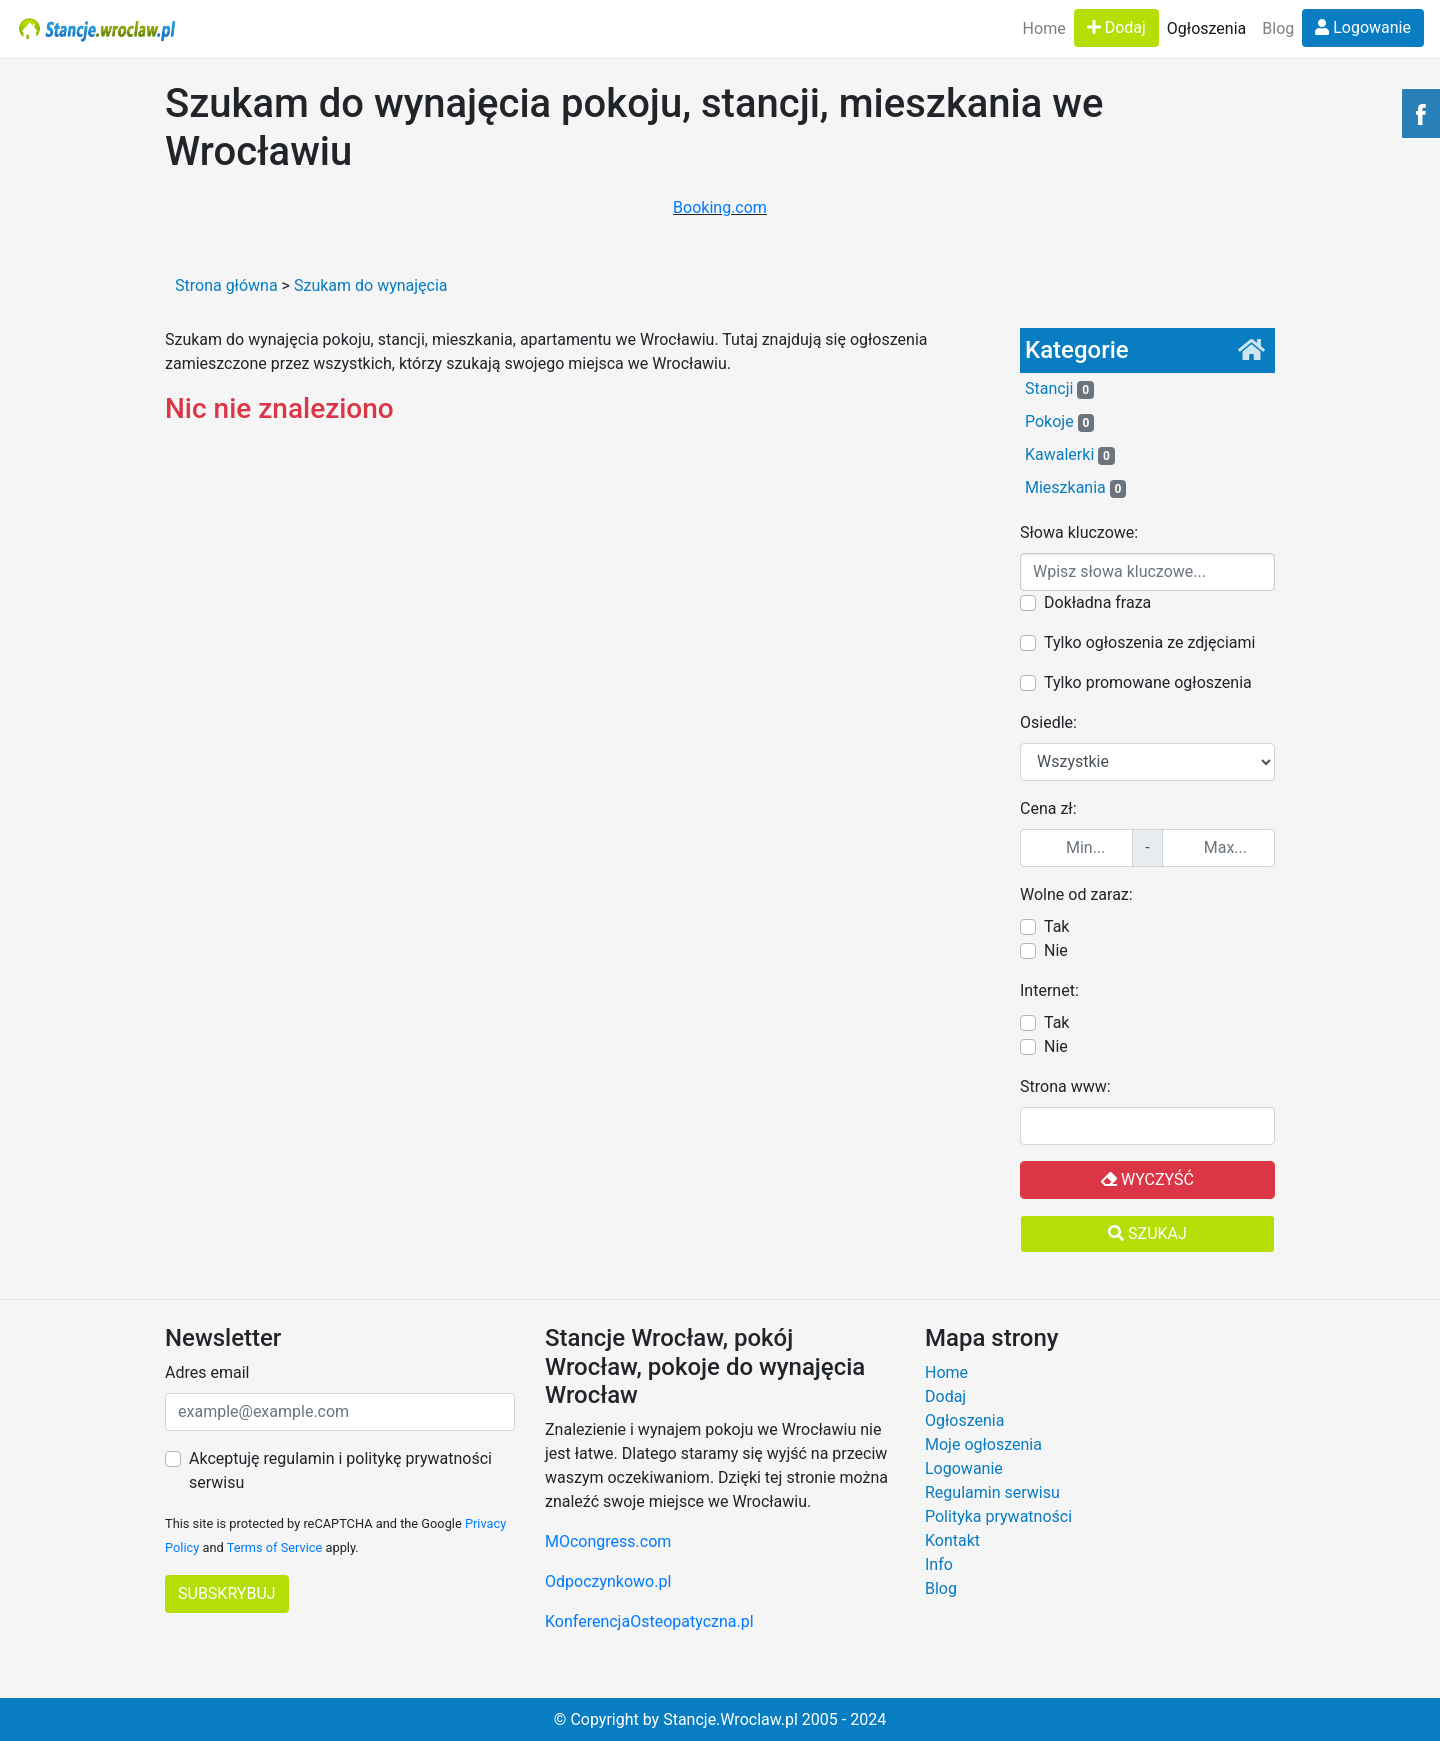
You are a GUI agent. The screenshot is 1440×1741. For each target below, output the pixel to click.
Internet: (1049, 990)
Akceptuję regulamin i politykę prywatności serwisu (340, 1470)
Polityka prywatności (998, 1516)
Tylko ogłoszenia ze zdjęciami (1149, 642)
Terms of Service (275, 1547)
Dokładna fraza (1097, 602)
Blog (1278, 28)
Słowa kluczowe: (1079, 532)
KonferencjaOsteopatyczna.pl (649, 1621)
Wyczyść (1147, 1179)
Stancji (1059, 389)
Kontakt (952, 1540)
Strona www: (1065, 1086)
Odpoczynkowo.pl (608, 1581)
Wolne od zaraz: (1076, 894)
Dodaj (1116, 27)
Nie (1056, 950)
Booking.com (720, 207)
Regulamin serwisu (992, 1492)
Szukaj (1147, 1233)
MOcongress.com (608, 1541)
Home (1044, 28)
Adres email (207, 1372)
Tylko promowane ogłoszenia (1148, 682)
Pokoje (1059, 422)
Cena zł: (1048, 808)
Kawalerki (1070, 455)
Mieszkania (1075, 488)
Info (939, 1564)
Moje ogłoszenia (983, 1444)
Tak (1056, 926)
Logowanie (1363, 27)
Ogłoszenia (1206, 28)
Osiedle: (1048, 722)
